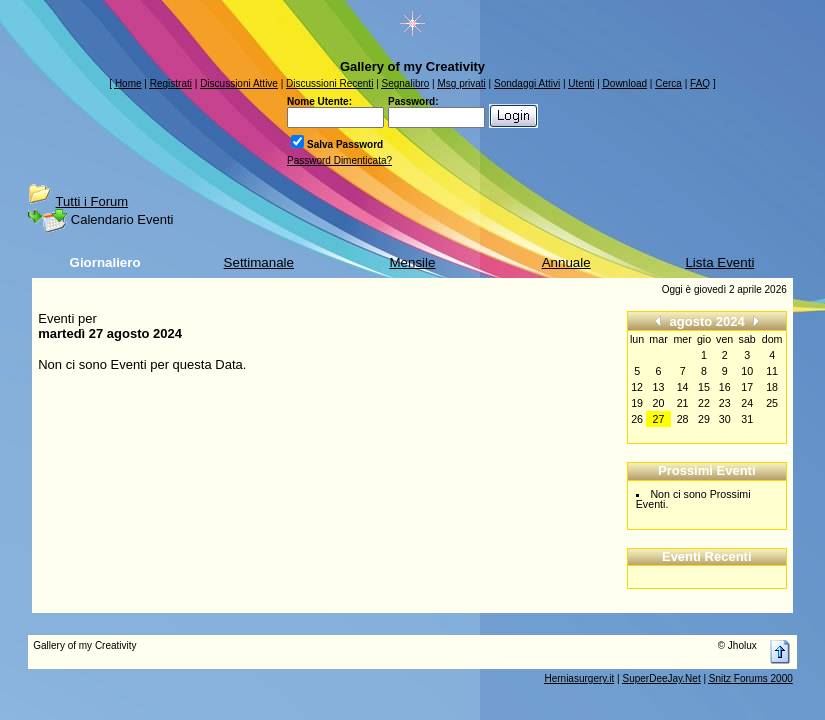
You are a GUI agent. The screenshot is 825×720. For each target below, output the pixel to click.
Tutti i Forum (92, 201)
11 (772, 371)
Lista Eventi (719, 262)
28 (683, 419)
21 (683, 403)
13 (659, 387)
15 (704, 387)
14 (683, 387)
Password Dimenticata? (339, 160)
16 (725, 387)
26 (637, 419)
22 (704, 403)
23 (725, 403)
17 (747, 387)
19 (637, 403)
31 (747, 419)
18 (772, 387)
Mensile (413, 262)
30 (725, 419)
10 (747, 371)
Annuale (566, 262)
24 (747, 403)
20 (659, 403)
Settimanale (259, 262)
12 (637, 387)
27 (659, 419)
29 (704, 419)
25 (772, 403)
